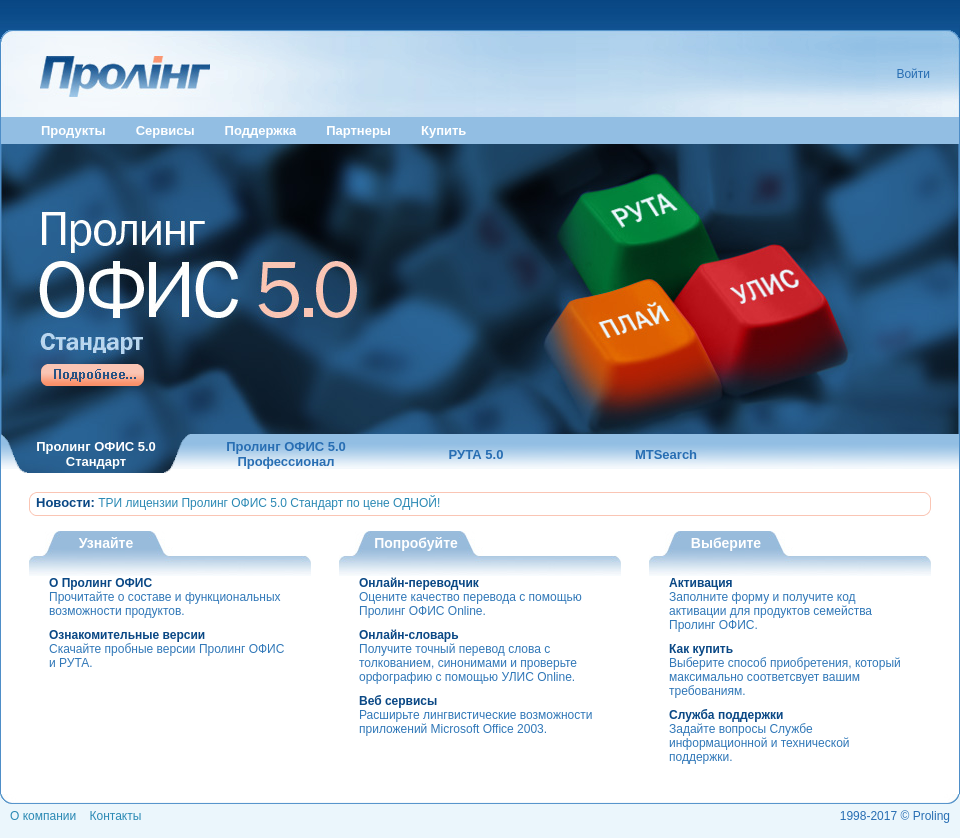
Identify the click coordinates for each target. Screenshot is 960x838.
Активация (701, 583)
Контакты (116, 816)
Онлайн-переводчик (419, 583)
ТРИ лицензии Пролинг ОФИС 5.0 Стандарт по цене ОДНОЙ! (269, 503)
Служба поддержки (726, 715)
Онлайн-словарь (409, 635)
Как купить (701, 649)
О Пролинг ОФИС (100, 583)
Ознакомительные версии (127, 635)
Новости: (65, 502)
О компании (43, 816)
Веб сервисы (398, 701)
